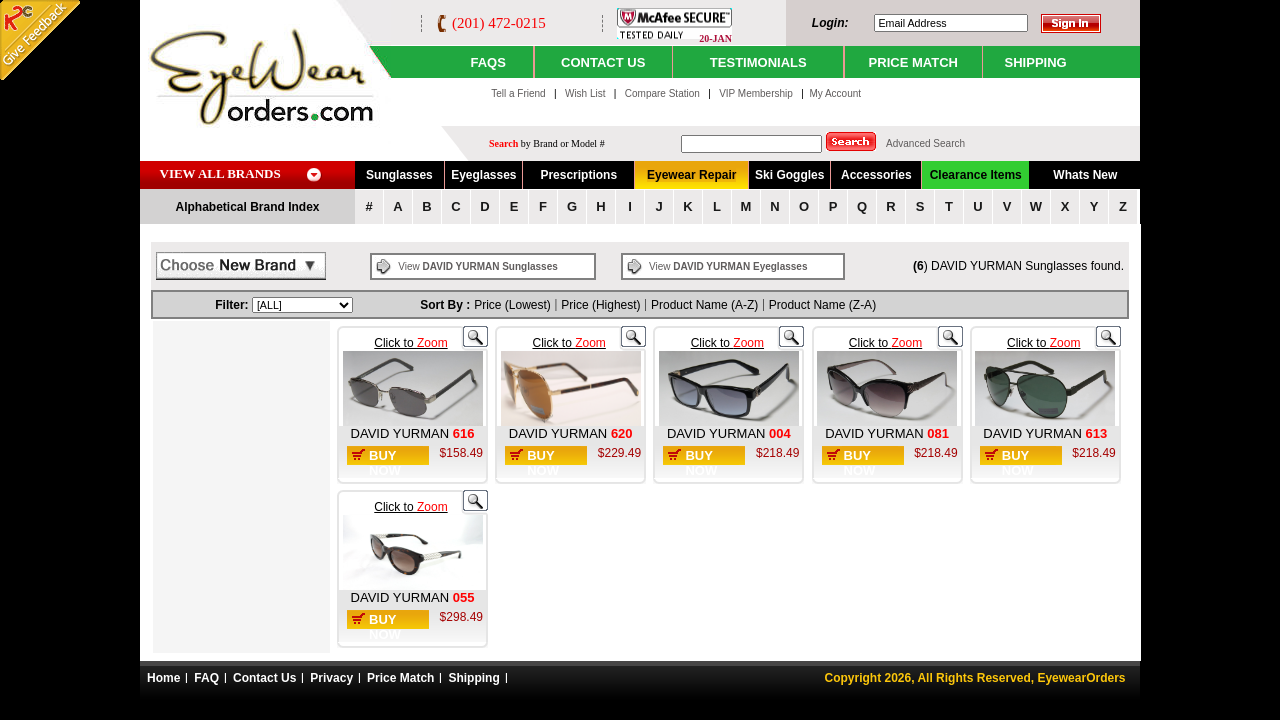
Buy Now (385, 463)
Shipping (473, 678)
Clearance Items (976, 175)
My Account (835, 93)
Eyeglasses (483, 175)
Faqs (487, 62)
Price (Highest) (600, 305)
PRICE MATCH (913, 62)
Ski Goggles (789, 175)
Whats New (1085, 175)
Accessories (876, 175)
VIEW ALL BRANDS (220, 173)
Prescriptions (578, 175)
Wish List (586, 93)
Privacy (331, 678)
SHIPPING (1036, 62)
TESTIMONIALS (758, 62)
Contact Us (264, 678)
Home (163, 678)
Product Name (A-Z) (704, 305)
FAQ (206, 678)
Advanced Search (925, 143)
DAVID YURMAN (402, 433)
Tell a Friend (518, 93)
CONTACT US (603, 62)
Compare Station (664, 93)
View (478, 266)
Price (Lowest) (512, 305)
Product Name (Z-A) (822, 305)
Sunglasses (399, 175)
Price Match (400, 678)
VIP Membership (756, 93)
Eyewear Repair (691, 175)
